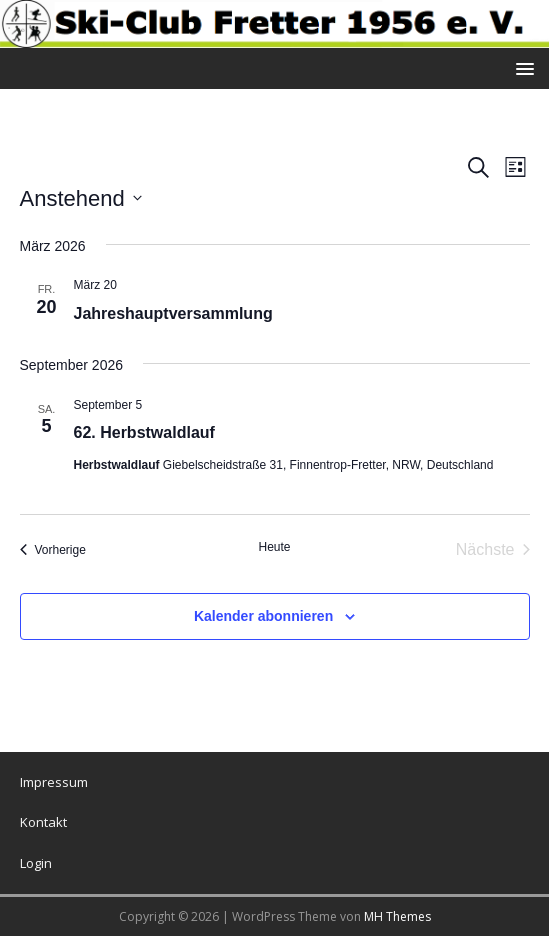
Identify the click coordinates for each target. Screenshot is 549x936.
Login (36, 863)
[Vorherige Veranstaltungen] (53, 550)
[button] (521, 67)
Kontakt (43, 822)
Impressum (54, 782)
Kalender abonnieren (263, 616)
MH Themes (397, 916)
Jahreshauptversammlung (173, 313)
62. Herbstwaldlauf (144, 432)
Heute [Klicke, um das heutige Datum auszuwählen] (274, 547)
